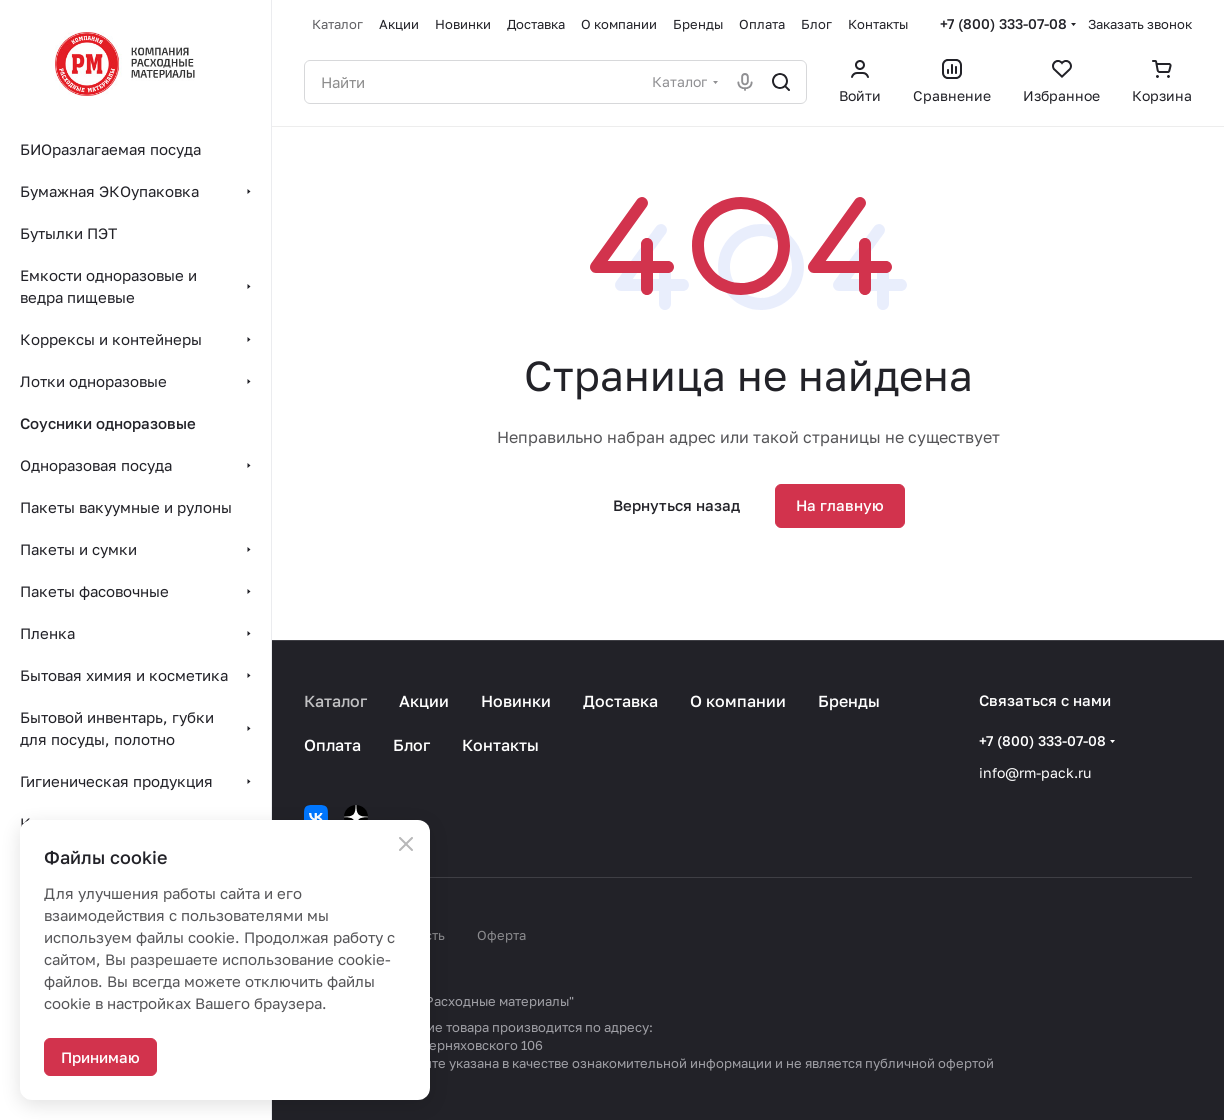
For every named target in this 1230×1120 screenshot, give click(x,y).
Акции (424, 701)
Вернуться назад (676, 505)
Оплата (332, 745)
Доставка (620, 701)
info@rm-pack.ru (1035, 772)
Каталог (335, 701)
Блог (411, 745)
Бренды (849, 701)
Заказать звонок (1140, 24)
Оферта (501, 935)
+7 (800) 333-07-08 (1003, 23)
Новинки (516, 701)
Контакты (500, 745)
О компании (738, 701)
